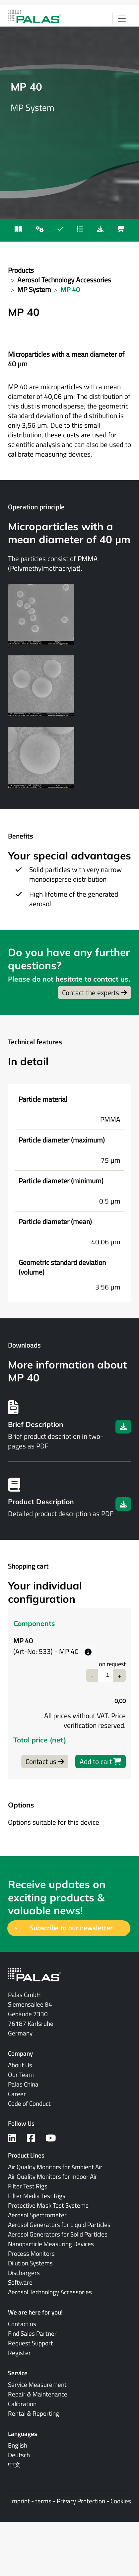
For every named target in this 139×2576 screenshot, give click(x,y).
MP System (34, 289)
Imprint (20, 2501)
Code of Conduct (29, 2103)
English (17, 2445)
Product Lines (26, 2155)
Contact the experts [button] (94, 992)
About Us (20, 2065)
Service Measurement (37, 2384)
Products (21, 270)
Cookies (120, 2501)
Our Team (21, 2074)
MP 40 (70, 289)
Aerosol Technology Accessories (64, 279)
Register (19, 2352)
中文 (14, 2464)
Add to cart (100, 1761)
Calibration (22, 2403)
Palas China (23, 2084)
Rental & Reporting (33, 2413)
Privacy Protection (81, 2501)
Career (17, 2093)
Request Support (30, 2343)
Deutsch (19, 2455)
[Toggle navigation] (121, 18)
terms (43, 2501)
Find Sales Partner (32, 2333)
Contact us (45, 1761)
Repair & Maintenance (37, 2394)
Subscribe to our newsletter (72, 1927)
